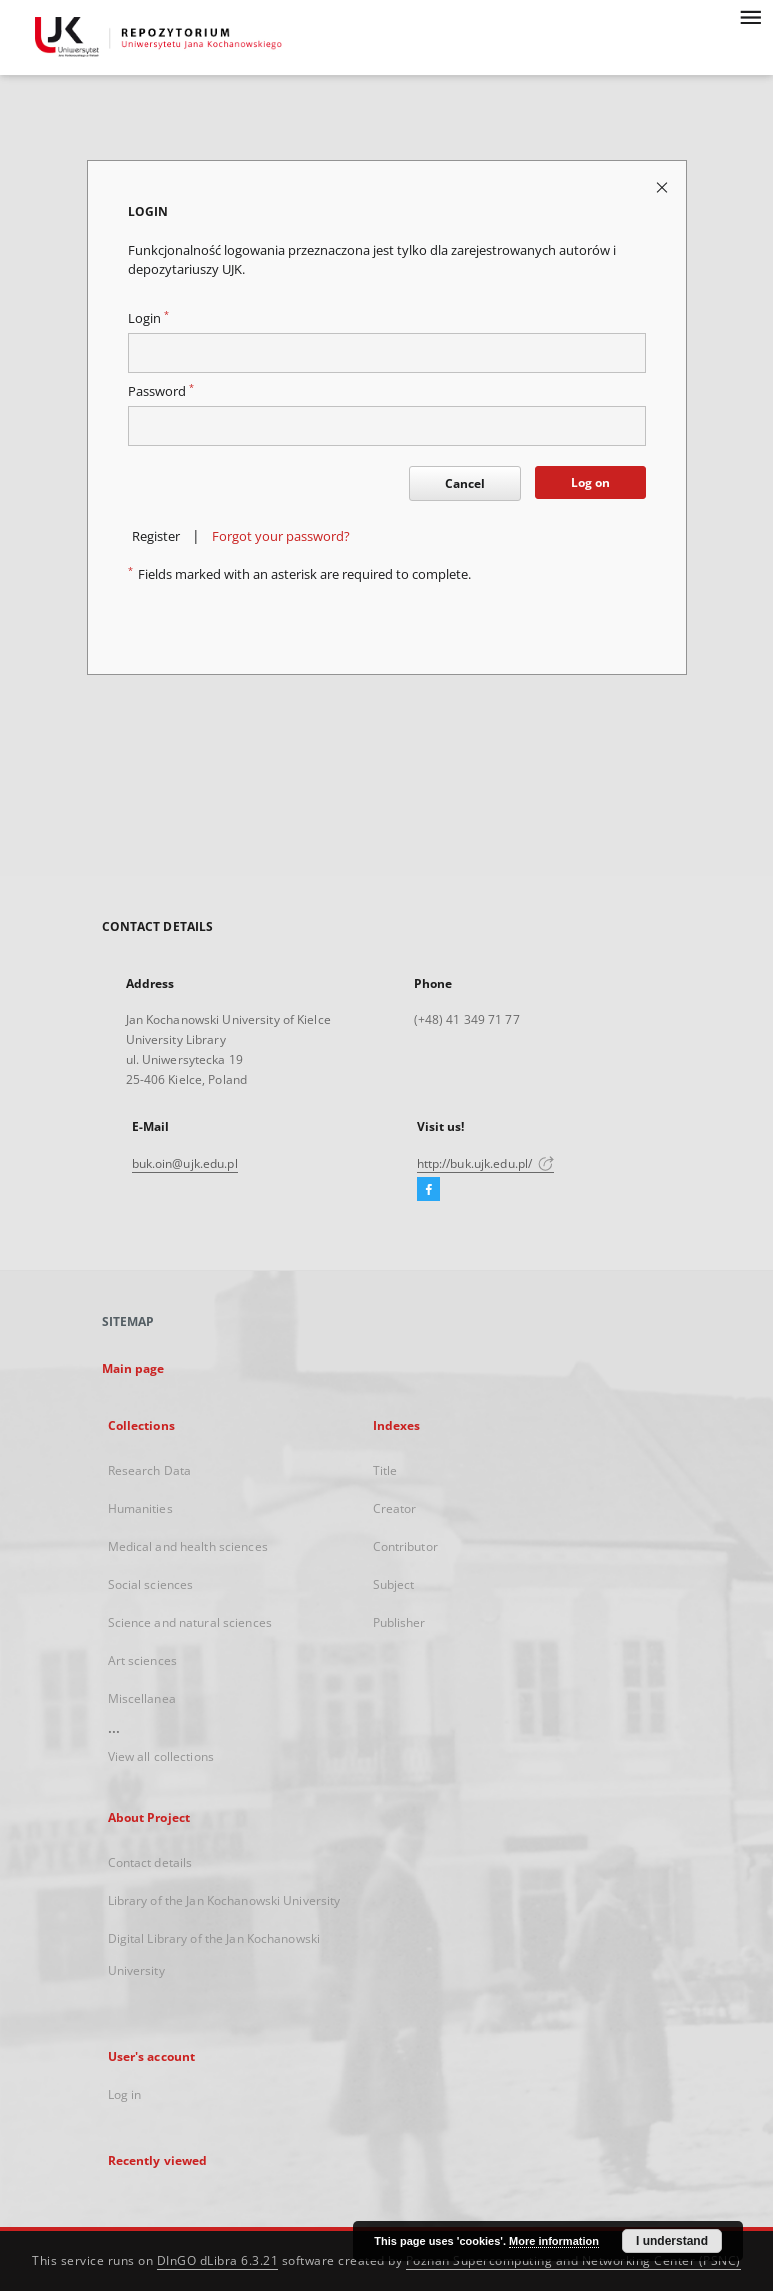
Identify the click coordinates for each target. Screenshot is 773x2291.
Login (148, 318)
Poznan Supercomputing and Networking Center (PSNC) (573, 2260)
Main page (133, 1368)
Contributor (405, 1546)
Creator (395, 1508)
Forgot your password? (281, 536)
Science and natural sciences (190, 1622)
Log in (125, 2094)
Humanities (140, 1508)
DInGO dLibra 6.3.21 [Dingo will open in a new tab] (218, 2260)
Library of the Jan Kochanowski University (224, 1900)
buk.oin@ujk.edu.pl (185, 1163)
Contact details (150, 1862)
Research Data (150, 1470)
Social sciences (151, 1584)
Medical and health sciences (188, 1546)
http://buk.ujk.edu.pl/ (486, 1163)
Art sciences (142, 1660)
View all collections (161, 1756)
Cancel (465, 483)
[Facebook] (428, 1190)
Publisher (399, 1622)
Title (385, 1470)
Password (161, 391)
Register (156, 536)
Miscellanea (142, 1698)
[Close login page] (663, 186)
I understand (672, 2241)
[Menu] (750, 16)
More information (554, 2241)
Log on (590, 482)
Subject (394, 1584)
